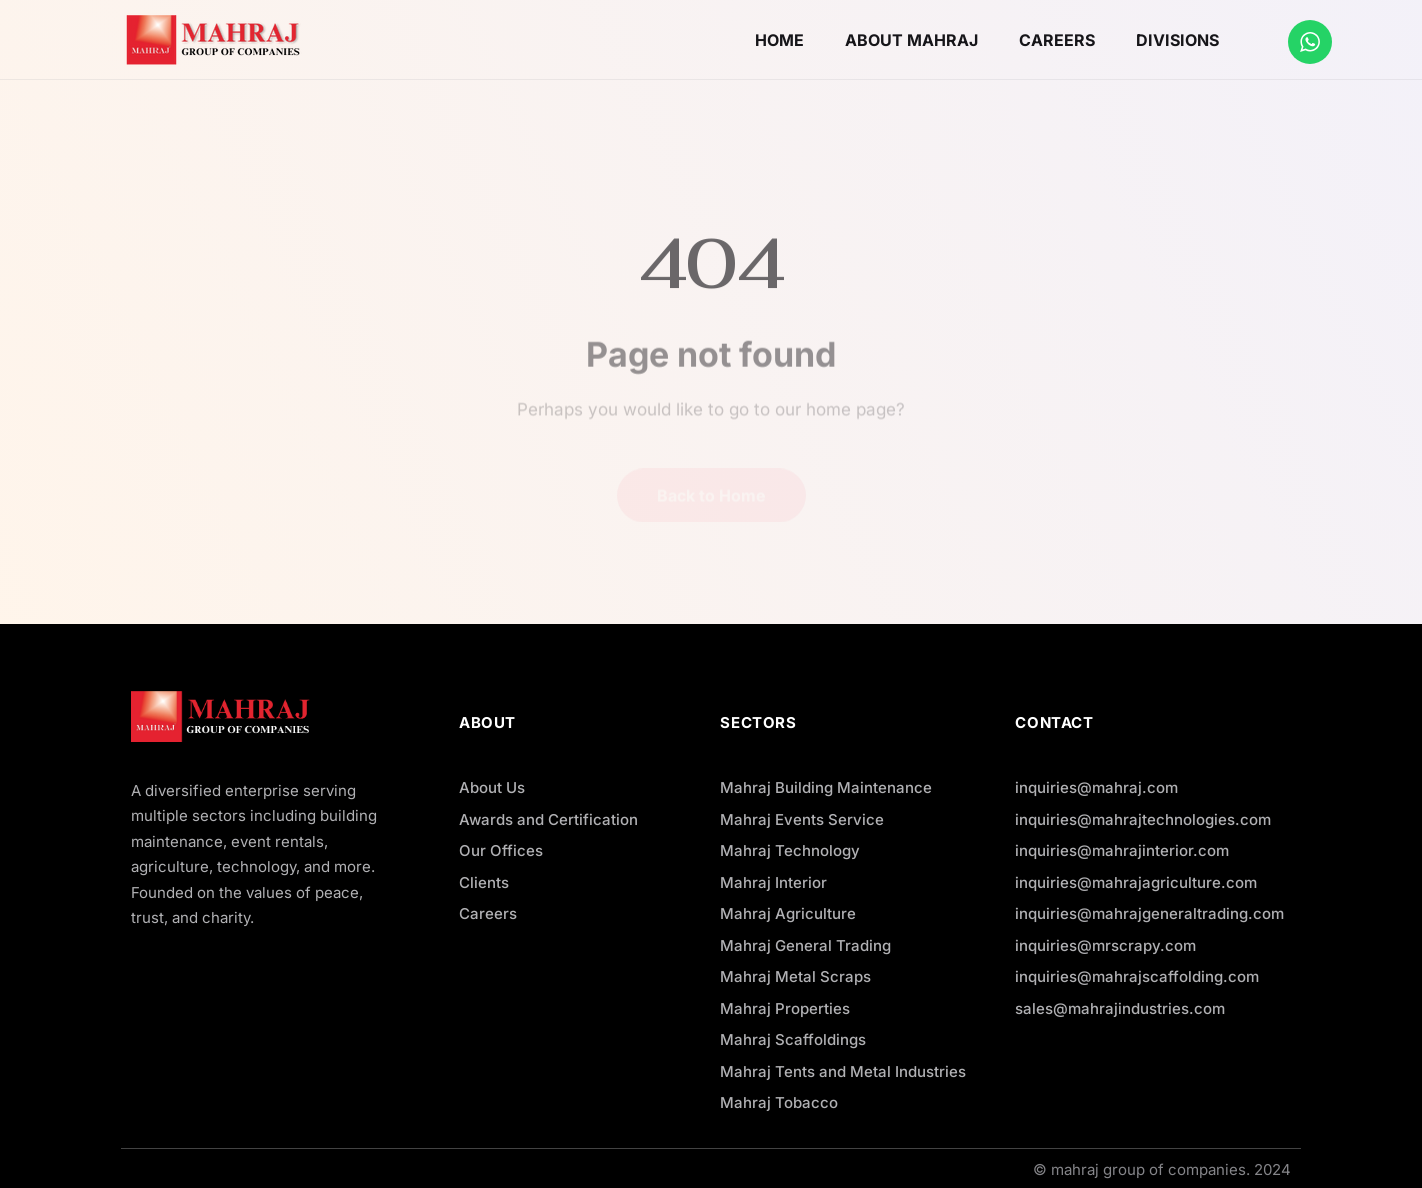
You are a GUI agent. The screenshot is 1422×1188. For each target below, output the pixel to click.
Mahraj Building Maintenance (826, 787)
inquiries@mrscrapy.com (1105, 945)
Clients (484, 882)
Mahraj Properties (785, 1008)
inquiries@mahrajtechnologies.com (1143, 819)
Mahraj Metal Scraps (795, 976)
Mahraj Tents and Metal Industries (843, 1071)
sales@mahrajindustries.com (1120, 1008)
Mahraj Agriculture (788, 913)
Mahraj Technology (790, 850)
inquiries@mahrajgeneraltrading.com (1149, 913)
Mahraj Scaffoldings (793, 1039)
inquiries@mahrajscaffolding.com (1137, 976)
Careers (488, 913)
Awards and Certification (548, 819)
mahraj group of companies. (1150, 1169)
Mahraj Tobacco (779, 1102)
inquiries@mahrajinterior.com (1122, 850)
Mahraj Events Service (802, 819)
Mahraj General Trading (805, 945)
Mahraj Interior (773, 882)
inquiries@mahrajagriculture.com (1136, 882)
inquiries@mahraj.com (1096, 787)
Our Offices (501, 850)
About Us (492, 787)
